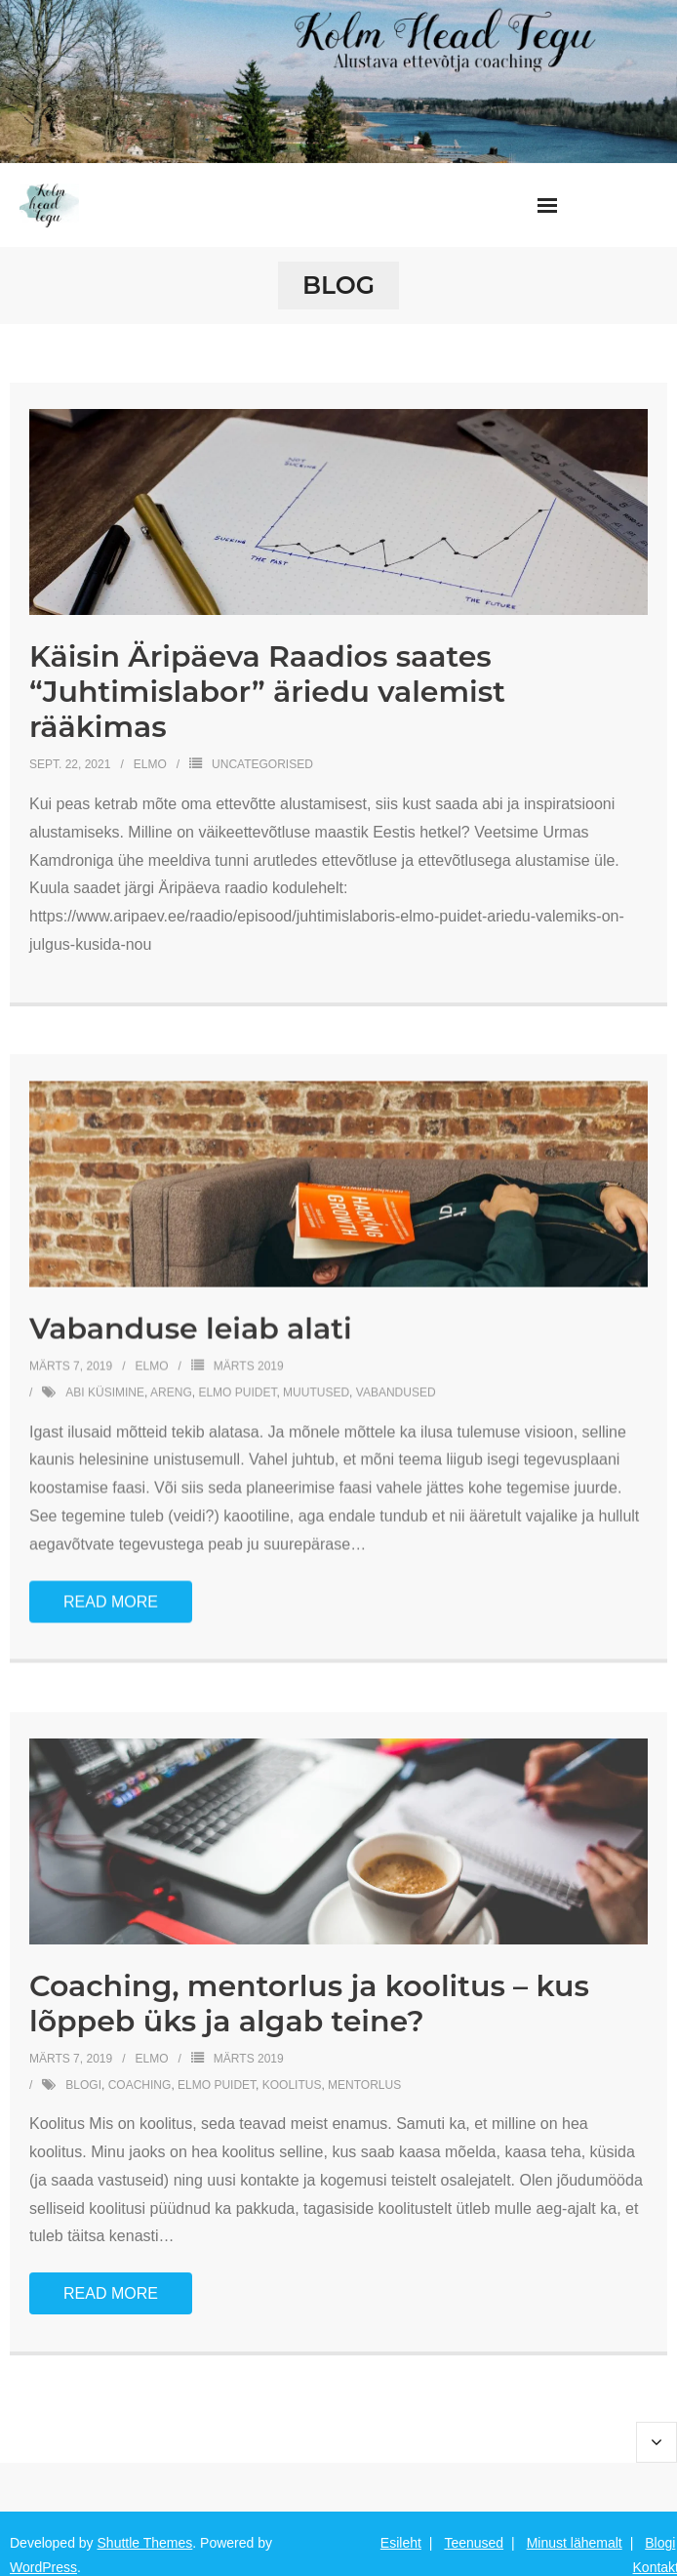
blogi (83, 2082)
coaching (140, 2082)
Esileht (400, 2543)
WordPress (43, 2567)
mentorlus (364, 2082)
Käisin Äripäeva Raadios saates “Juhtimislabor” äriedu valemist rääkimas (267, 691)
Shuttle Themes (145, 2543)
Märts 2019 (249, 1365)
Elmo (150, 764)
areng (171, 1391)
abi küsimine (104, 1391)
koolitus (292, 2082)
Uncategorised (262, 764)
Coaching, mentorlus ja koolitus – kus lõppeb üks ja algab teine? (309, 2001)
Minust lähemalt (574, 2543)
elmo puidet (237, 1391)
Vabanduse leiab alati (190, 1328)
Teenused (473, 2543)
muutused (316, 1391)
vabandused (396, 1391)
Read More (110, 1600)
